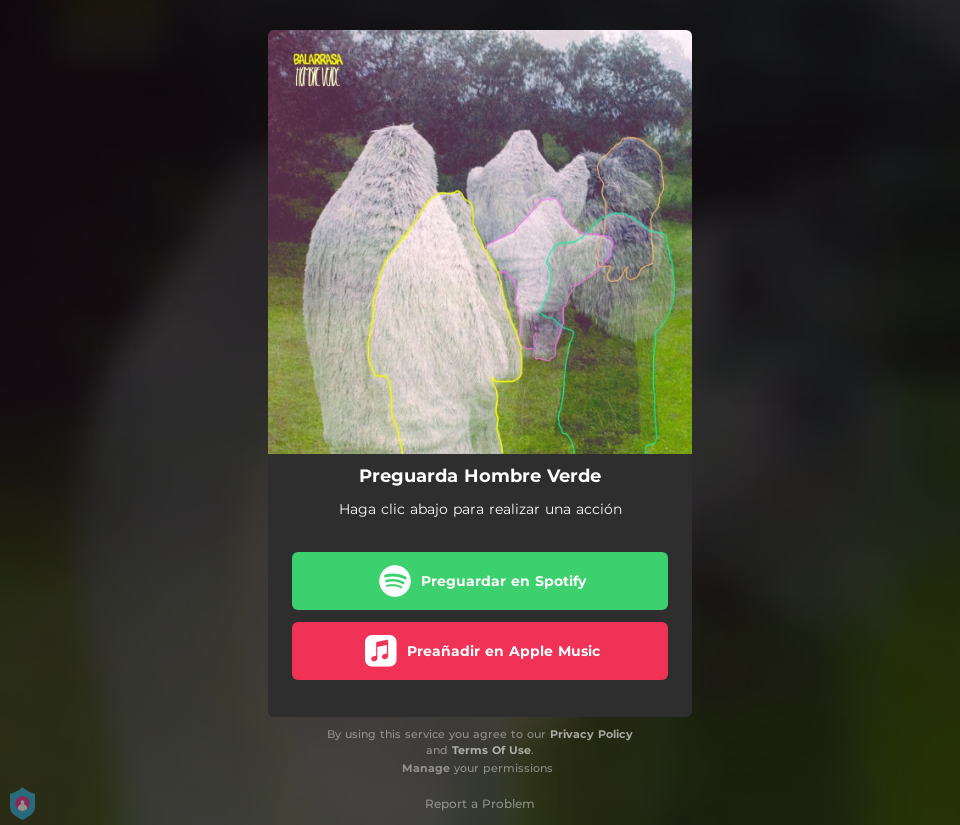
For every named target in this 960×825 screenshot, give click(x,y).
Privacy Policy (591, 734)
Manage (426, 768)
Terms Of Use (491, 750)
